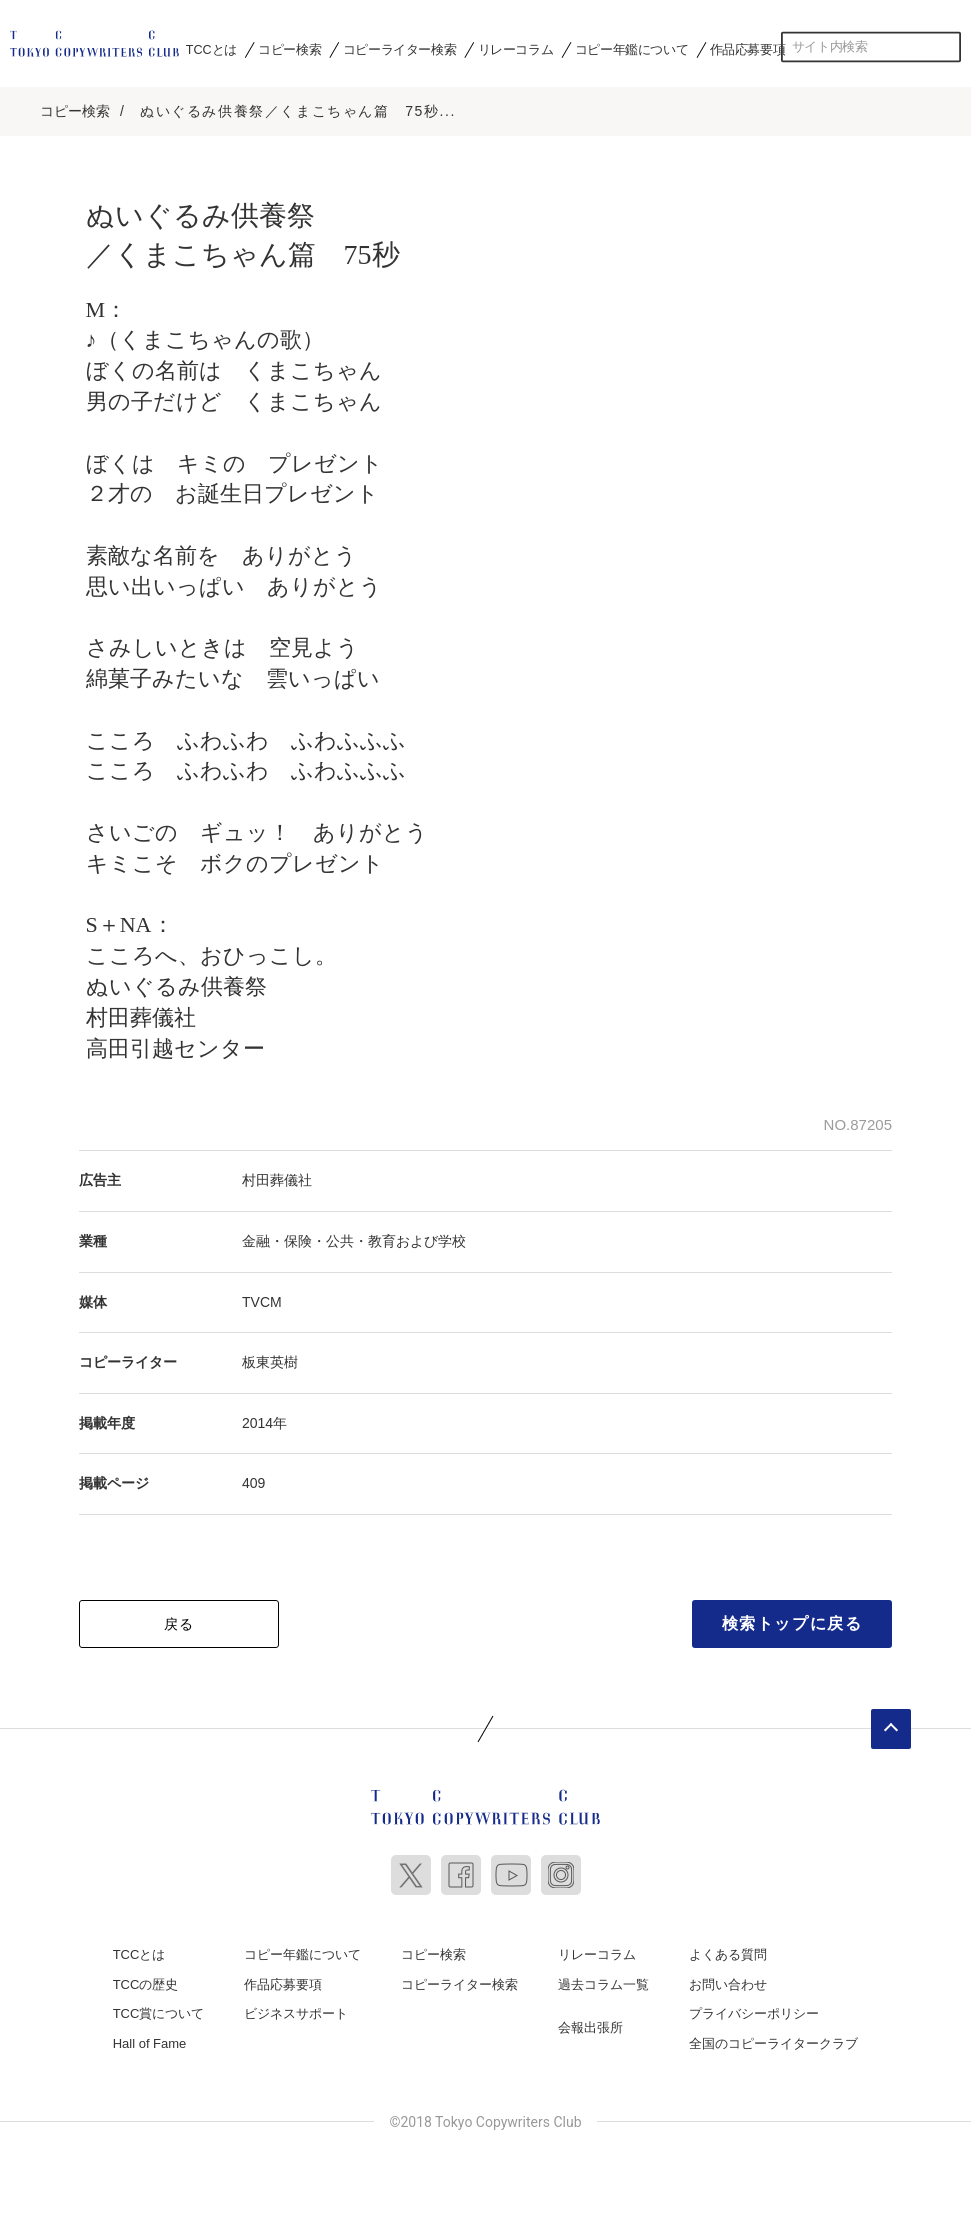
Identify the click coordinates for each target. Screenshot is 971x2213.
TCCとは (211, 49)
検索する (946, 47)
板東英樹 (270, 1362)
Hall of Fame (150, 2043)
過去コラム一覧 (603, 1984)
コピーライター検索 (399, 49)
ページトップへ (891, 1729)
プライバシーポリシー (754, 2013)
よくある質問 (728, 1954)
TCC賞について (159, 2013)
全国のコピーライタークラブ (773, 2043)
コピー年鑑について (631, 49)
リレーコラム (516, 49)
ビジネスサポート (296, 2013)
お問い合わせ (728, 1984)
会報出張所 (590, 2027)
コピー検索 (289, 49)
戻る (179, 1624)
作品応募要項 (748, 49)
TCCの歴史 (146, 1984)
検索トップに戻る (792, 1623)
